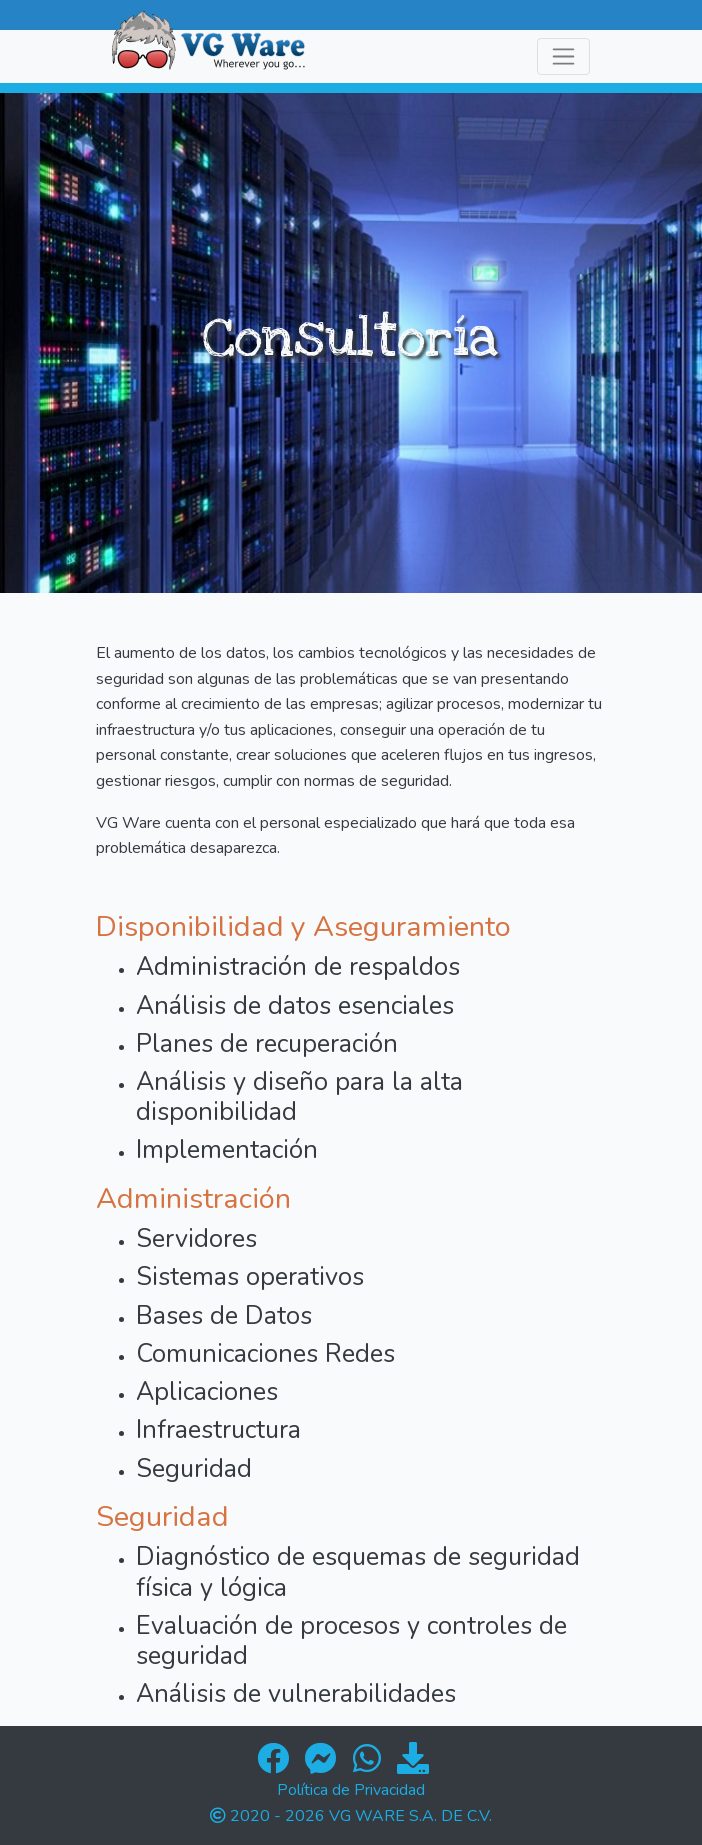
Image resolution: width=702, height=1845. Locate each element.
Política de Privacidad (351, 1790)
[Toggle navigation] (563, 56)
